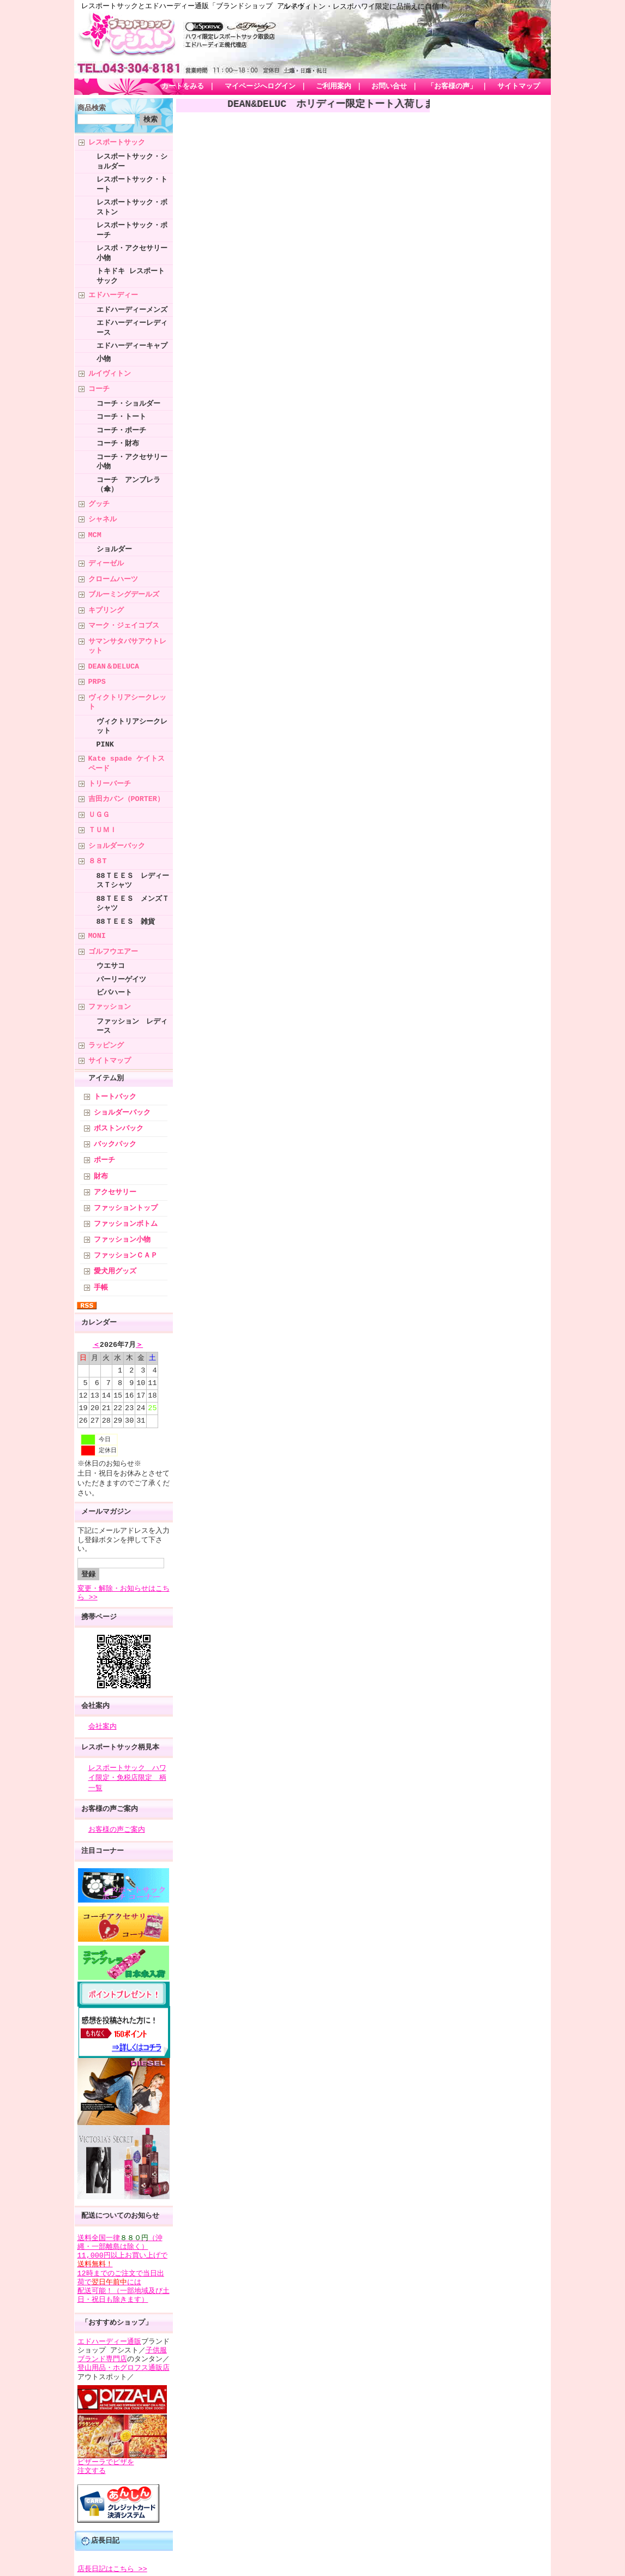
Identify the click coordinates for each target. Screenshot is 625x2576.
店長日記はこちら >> (112, 2567)
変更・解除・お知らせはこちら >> (123, 1593)
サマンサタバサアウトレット (127, 645)
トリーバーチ (109, 784)
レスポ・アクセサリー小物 (132, 252)
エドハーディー (113, 295)
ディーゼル (106, 563)
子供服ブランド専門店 (122, 2353)
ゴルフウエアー (113, 951)
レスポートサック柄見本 (120, 1747)
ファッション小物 (122, 1240)
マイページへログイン (260, 87)
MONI (97, 936)
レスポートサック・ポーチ (132, 229)
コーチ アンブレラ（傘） (128, 484)
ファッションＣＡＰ (126, 1256)
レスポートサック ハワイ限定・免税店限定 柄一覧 (127, 1778)
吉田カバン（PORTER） (126, 799)
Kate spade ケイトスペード (126, 763)
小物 (104, 359)
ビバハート (114, 992)
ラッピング (106, 1045)
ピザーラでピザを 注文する (105, 2464)
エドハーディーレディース (132, 327)
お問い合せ (389, 87)
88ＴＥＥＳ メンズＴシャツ (133, 903)
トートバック (115, 1097)
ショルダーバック (116, 846)
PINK (105, 744)
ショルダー (114, 549)
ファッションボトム (126, 1224)
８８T (97, 861)
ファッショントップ (126, 1208)
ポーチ (104, 1160)
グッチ (99, 504)
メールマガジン (106, 1511)
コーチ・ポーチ (121, 430)
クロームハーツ (113, 579)
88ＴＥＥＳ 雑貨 (126, 921)
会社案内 (95, 1706)
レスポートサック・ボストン (132, 206)
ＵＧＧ (99, 815)
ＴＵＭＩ (102, 830)
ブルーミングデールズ (123, 594)
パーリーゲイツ (121, 979)
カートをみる (183, 87)
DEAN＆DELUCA (114, 666)
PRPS (97, 682)
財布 (101, 1177)
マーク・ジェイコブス (123, 625)
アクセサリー (115, 1192)
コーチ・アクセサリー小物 (132, 461)
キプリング (106, 610)
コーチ (99, 389)
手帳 (101, 1288)
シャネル (102, 519)
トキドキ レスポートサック (131, 275)
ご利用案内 (333, 87)
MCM (94, 535)
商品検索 (91, 108)
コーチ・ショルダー (128, 403)
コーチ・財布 (118, 443)
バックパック (115, 1144)
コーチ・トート (121, 417)
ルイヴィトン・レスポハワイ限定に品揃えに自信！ (364, 6)
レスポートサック (116, 142)
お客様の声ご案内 (109, 1809)
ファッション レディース (132, 1026)
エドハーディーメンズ (132, 310)
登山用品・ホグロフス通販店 (123, 2366)
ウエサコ (111, 966)
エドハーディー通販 (109, 2340)
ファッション (109, 1007)
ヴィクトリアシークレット (127, 702)
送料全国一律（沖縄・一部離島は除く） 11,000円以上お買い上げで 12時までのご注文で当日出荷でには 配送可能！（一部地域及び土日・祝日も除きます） (123, 2267)
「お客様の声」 (452, 87)
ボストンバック (118, 1129)
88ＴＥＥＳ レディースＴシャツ (133, 880)
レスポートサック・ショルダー (132, 161)
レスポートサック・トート (132, 184)
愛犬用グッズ (115, 1272)
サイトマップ (518, 87)
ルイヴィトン (109, 373)
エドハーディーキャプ (132, 346)
